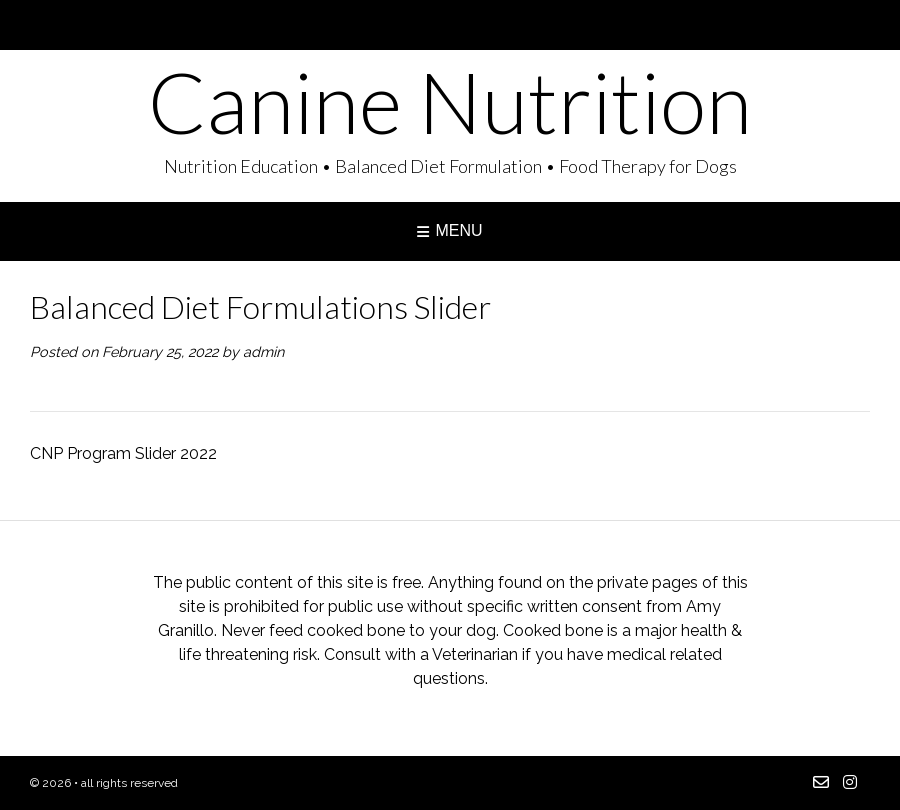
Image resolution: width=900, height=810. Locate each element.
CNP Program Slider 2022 (123, 453)
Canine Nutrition (450, 102)
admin (263, 351)
